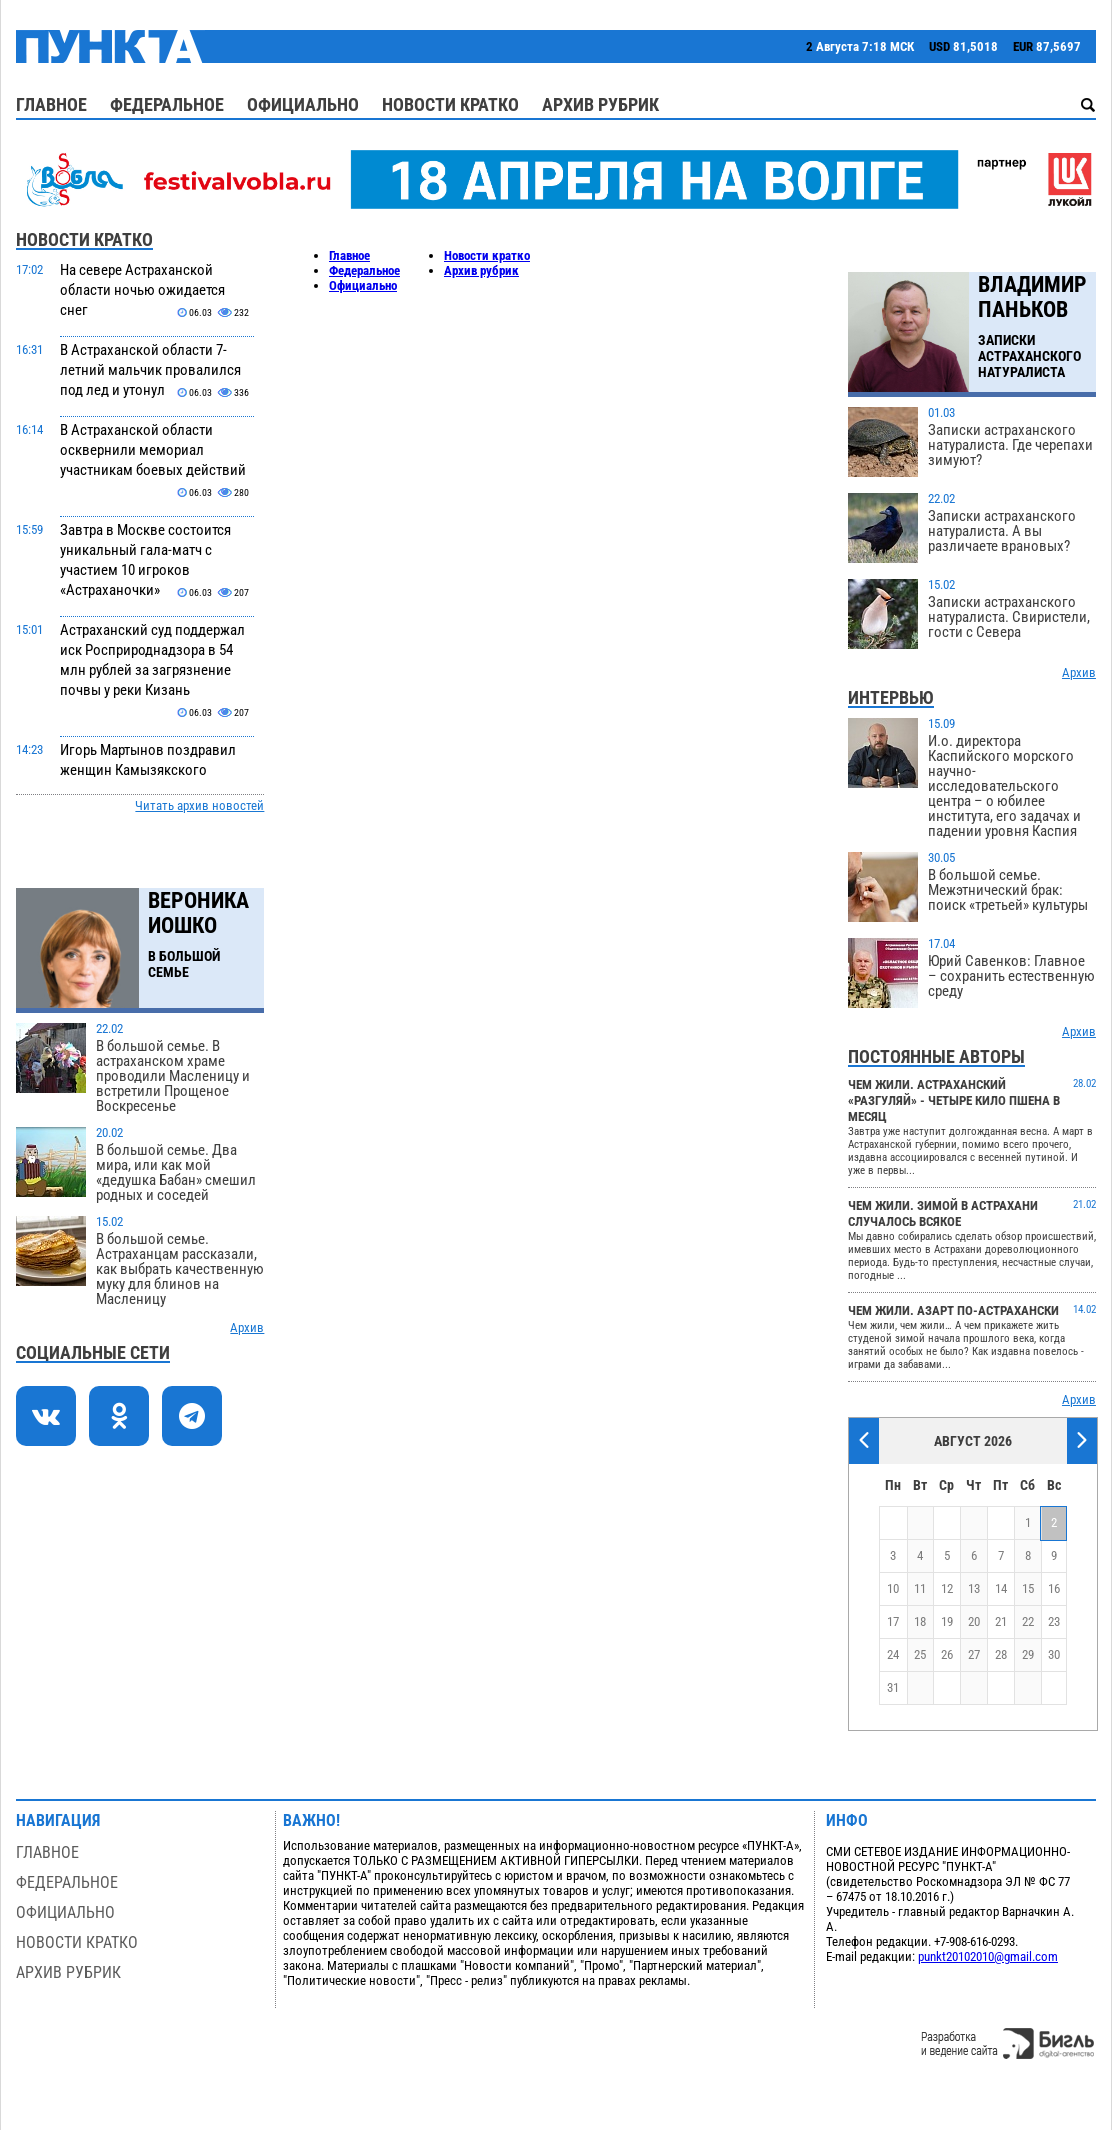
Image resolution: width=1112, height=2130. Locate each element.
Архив (247, 1327)
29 (1028, 1654)
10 (893, 1588)
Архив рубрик (600, 104)
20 (974, 1621)
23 (1054, 1621)
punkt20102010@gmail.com (988, 1956)
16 (1054, 1588)
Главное (51, 104)
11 (920, 1588)
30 (1054, 1654)
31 (893, 1687)
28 (1001, 1654)
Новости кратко (450, 104)
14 (1001, 1588)
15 (1028, 1588)
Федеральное (167, 104)
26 (947, 1654)
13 (974, 1588)
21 (1001, 1621)
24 (893, 1654)
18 (920, 1621)
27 (974, 1654)
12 (947, 1588)
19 (947, 1621)
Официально (303, 104)
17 (893, 1621)
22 (1028, 1621)
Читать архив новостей (199, 805)
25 (920, 1654)
